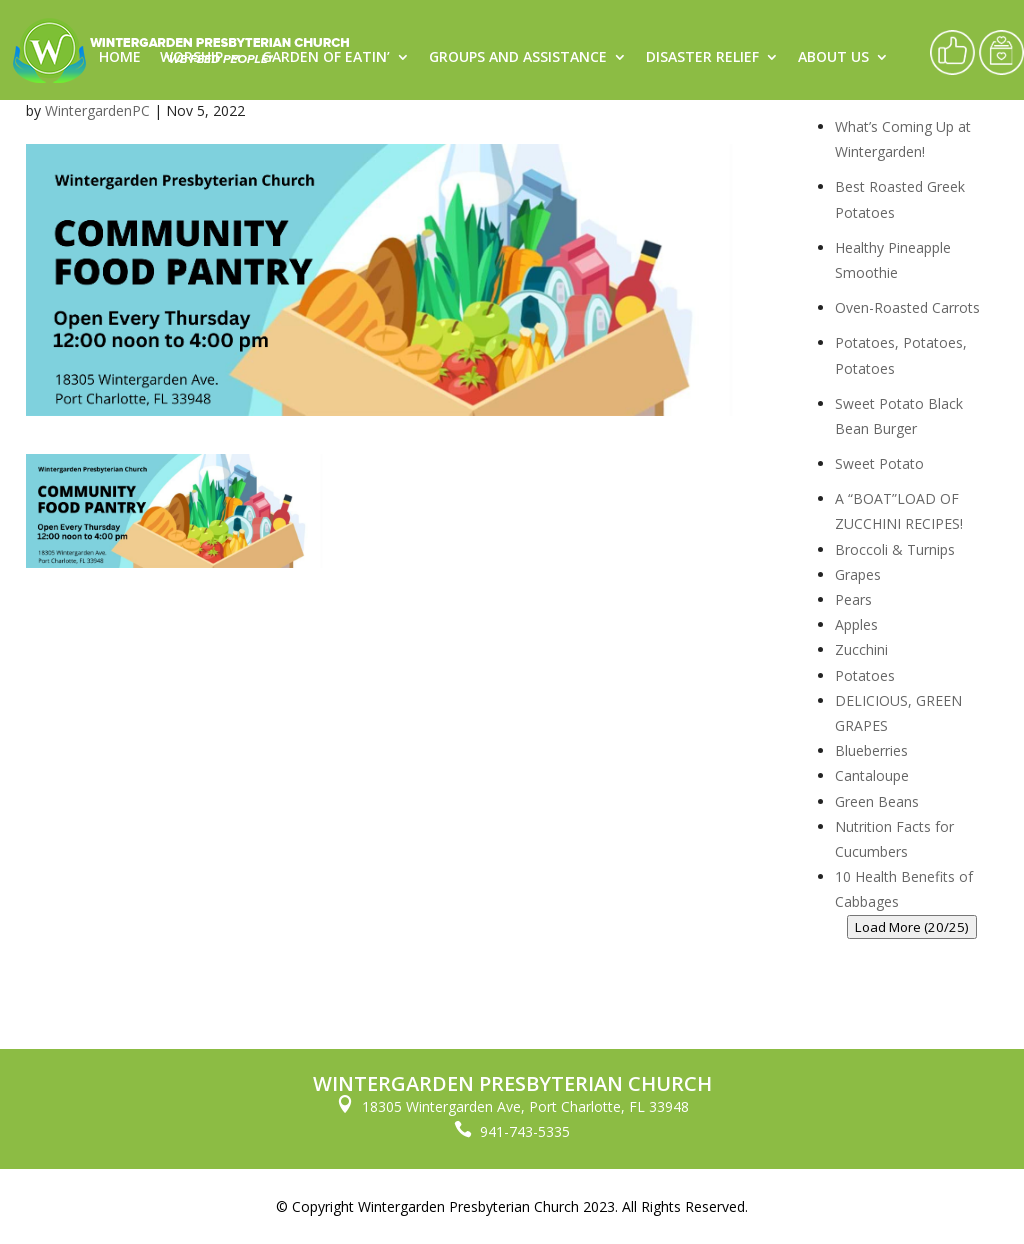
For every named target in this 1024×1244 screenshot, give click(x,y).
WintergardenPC (97, 110)
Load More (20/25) (912, 927)
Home (120, 58)
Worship (191, 58)
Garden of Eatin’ (326, 58)
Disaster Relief (702, 58)
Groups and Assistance (518, 58)
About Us (833, 58)
